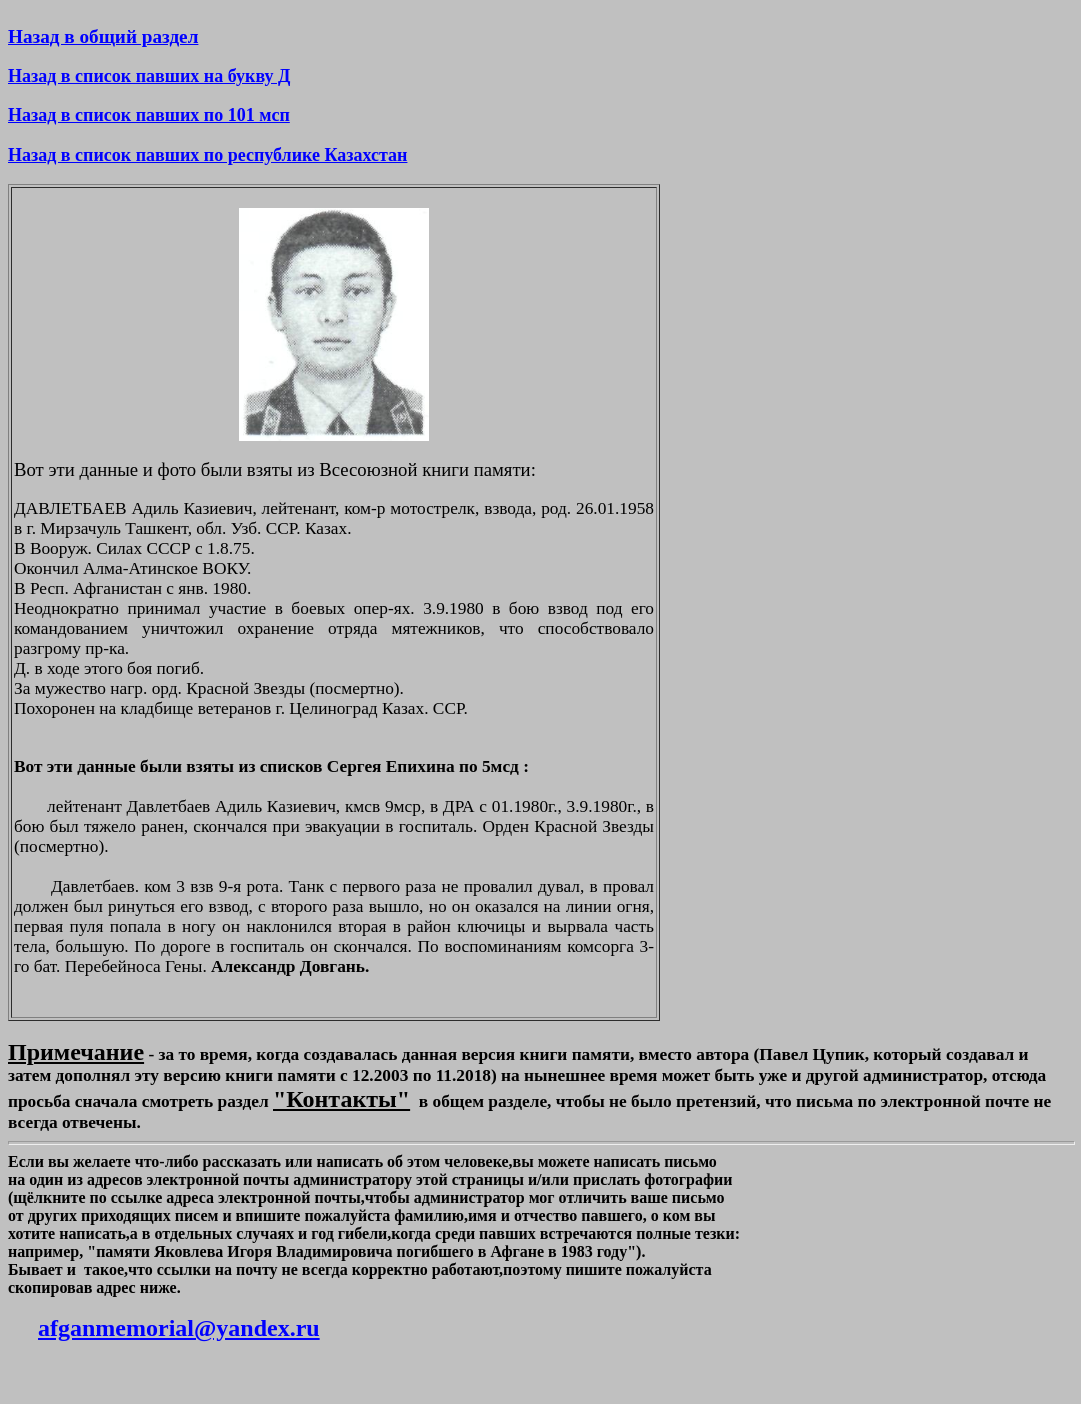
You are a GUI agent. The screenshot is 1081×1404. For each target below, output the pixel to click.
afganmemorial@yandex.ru (179, 1328)
